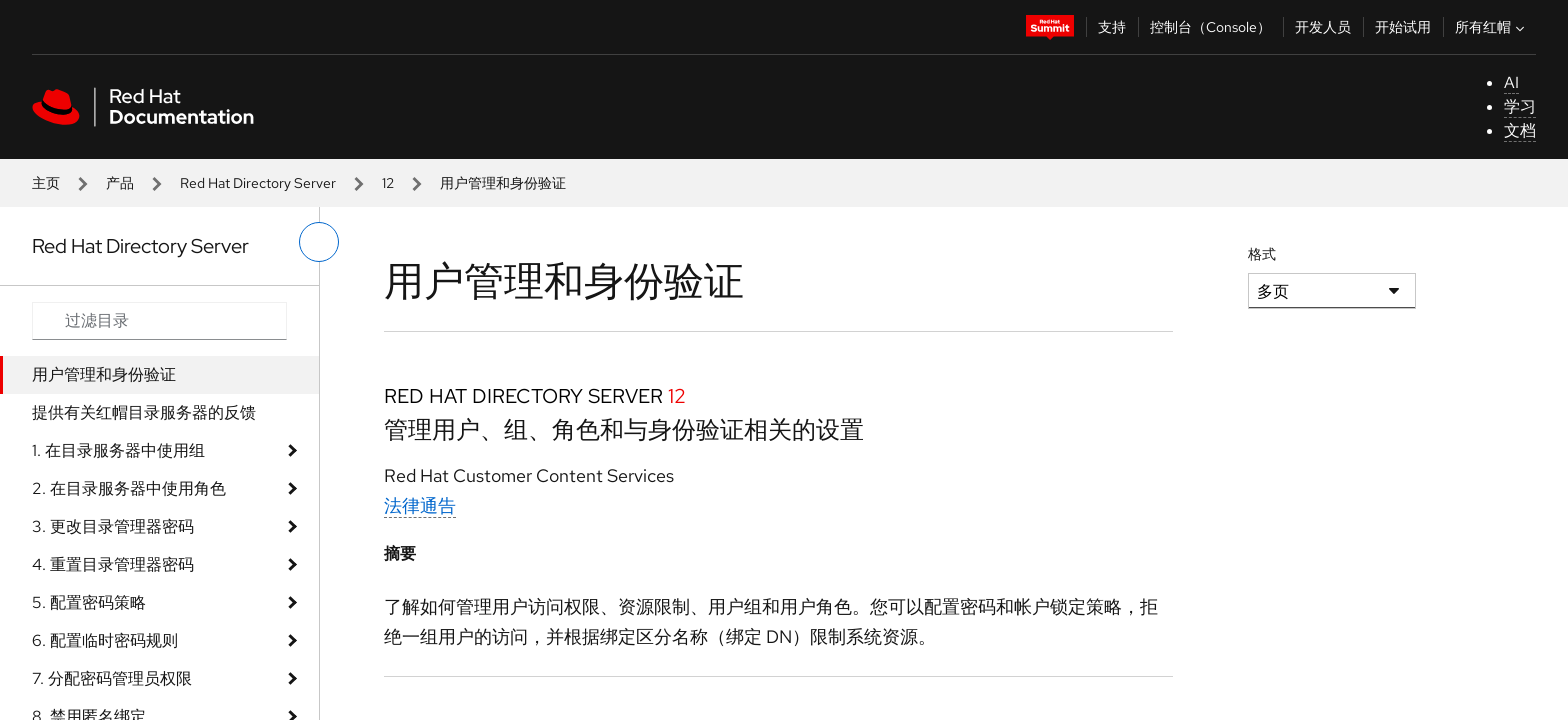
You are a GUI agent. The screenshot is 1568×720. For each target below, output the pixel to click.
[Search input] (159, 321)
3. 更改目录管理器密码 (113, 526)
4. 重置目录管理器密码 (113, 564)
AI (1511, 82)
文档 (1520, 130)
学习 (1520, 106)
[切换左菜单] (319, 242)
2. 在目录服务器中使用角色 (129, 488)
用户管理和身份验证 (104, 374)
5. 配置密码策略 (89, 602)
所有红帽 (1492, 27)
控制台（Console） (1210, 27)
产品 (120, 183)
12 (388, 183)
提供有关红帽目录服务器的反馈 (144, 412)
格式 (1262, 254)
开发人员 (1323, 27)
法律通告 (420, 505)
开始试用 (1403, 27)
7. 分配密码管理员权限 (112, 678)
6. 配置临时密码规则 (105, 640)
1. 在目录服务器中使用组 (118, 450)
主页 (46, 183)
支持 (1112, 27)
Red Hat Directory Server (258, 183)
